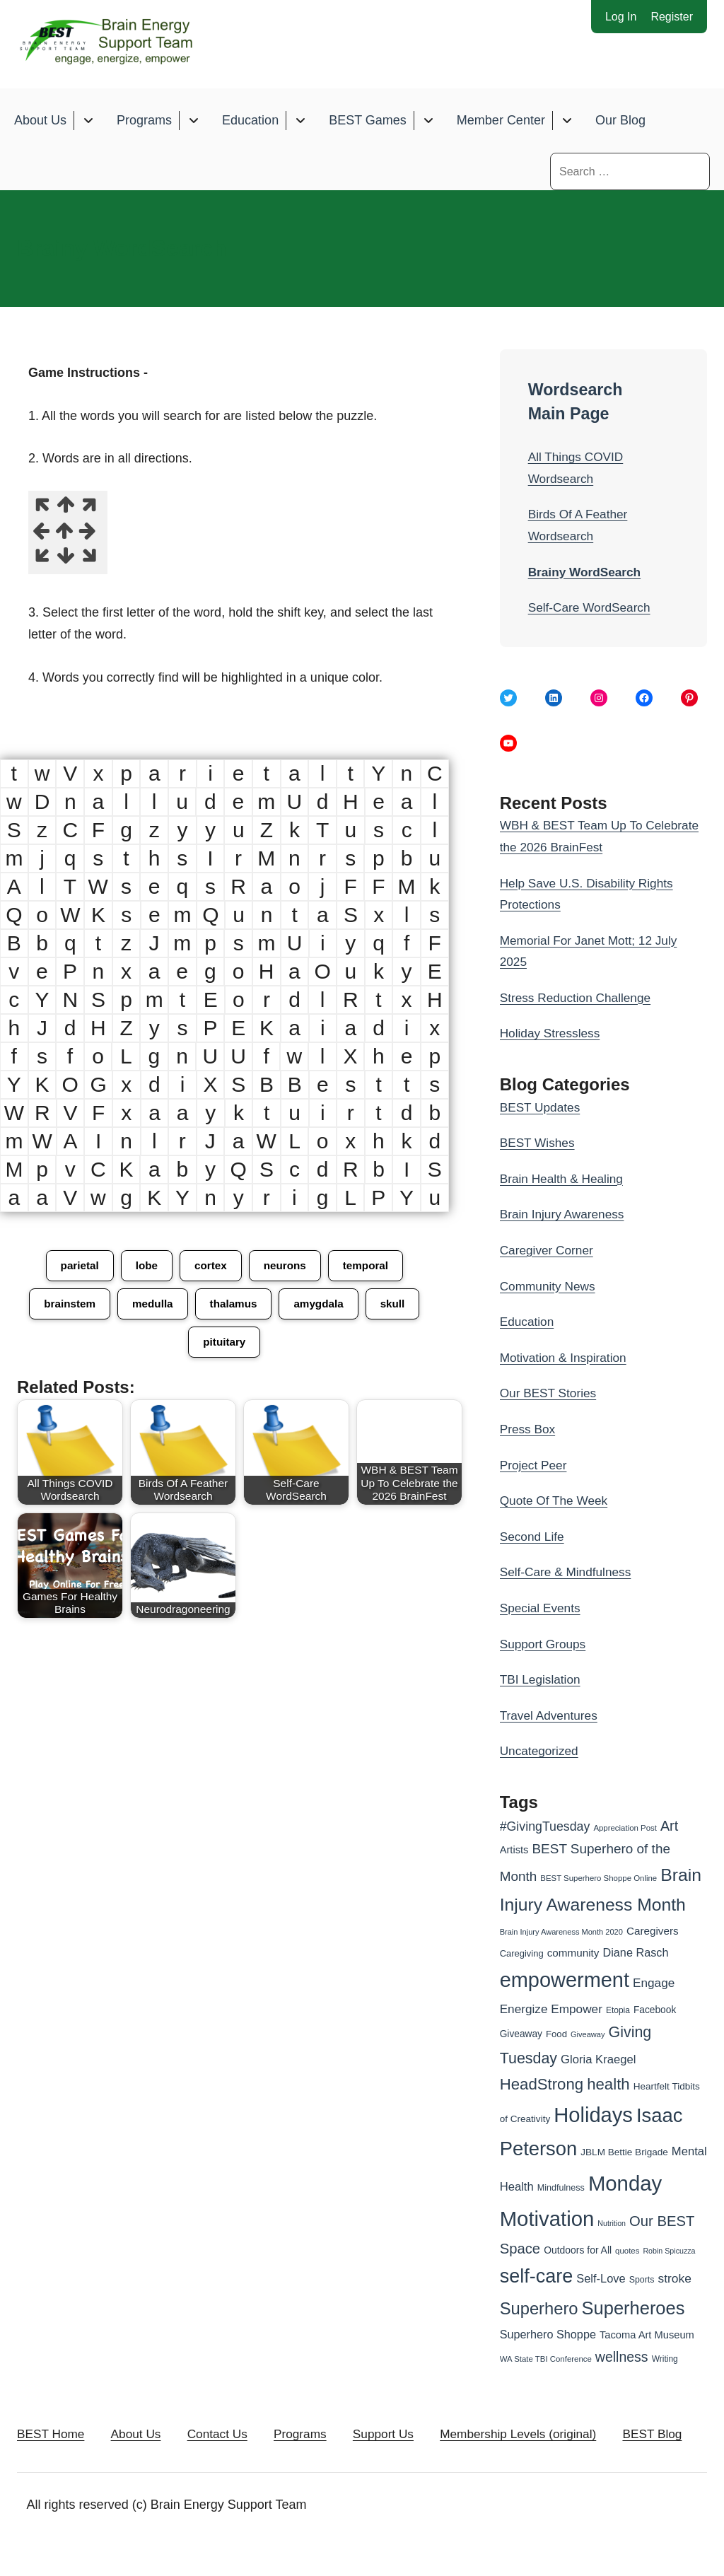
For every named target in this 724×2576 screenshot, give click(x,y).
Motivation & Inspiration (566, 1358)
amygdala (322, 1306)
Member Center (501, 121)
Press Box (529, 1429)
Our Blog (620, 121)
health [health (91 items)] (608, 2084)
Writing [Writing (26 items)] (665, 2359)
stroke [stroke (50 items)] (674, 2279)
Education (250, 121)
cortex (210, 1267)
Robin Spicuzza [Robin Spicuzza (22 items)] (669, 2250)
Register (671, 17)
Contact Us (235, 2437)
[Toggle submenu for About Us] (88, 120)
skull (397, 1306)
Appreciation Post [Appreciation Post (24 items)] (625, 1828)
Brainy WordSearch (587, 572)
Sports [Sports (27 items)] (642, 2280)
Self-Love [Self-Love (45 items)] (600, 2279)
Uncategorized (541, 1751)
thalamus (234, 1306)
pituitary (224, 1345)
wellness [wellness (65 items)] (621, 2357)
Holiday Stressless (552, 1034)
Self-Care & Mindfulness (568, 1573)
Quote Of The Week (556, 1501)
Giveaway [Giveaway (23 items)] (588, 2035)
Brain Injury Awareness (565, 1215)
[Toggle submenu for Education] (300, 120)
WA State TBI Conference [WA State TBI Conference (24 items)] (546, 2359)
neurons (286, 1267)
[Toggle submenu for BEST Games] (428, 120)
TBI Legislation (542, 1680)
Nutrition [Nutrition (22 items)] (611, 2223)
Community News (550, 1286)
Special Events (542, 1608)
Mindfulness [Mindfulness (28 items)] (561, 2188)
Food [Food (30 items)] (556, 2034)
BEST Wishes (539, 1143)
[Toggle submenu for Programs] (193, 120)
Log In (620, 17)
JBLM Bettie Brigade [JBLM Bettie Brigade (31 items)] (624, 2152)
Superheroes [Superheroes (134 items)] (633, 2308)
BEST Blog (62, 2472)
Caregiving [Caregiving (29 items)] (522, 1953)
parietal (76, 1267)
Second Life (533, 1536)
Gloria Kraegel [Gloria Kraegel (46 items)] (598, 2059)
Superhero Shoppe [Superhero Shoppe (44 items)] (548, 2335)
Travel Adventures (551, 1715)
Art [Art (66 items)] (669, 1826)
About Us (40, 121)
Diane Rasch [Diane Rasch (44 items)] (636, 1952)
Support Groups (545, 1644)
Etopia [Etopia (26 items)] (618, 2010)
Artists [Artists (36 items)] (514, 1849)
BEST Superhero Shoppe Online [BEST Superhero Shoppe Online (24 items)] (598, 1879)
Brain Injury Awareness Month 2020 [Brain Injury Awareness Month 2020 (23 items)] (561, 1932)
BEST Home (52, 2437)
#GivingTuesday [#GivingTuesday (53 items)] (545, 1826)
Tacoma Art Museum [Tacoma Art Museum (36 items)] (647, 2335)
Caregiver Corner (548, 1250)
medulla (150, 1306)
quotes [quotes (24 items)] (627, 2250)
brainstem (66, 1306)
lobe (144, 1267)
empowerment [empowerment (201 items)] (564, 1980)
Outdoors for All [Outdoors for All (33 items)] (578, 2250)
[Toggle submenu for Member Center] (566, 120)
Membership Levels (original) (562, 2437)
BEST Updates (542, 1107)
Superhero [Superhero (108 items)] (539, 2308)
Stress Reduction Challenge (579, 998)
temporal (369, 1267)
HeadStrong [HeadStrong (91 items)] (542, 2084)
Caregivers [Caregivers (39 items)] (652, 1931)
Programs (144, 121)
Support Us (417, 2437)
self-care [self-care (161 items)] (536, 2276)
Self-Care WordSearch (592, 607)
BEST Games (368, 121)
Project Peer (535, 1465)
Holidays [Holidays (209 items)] (593, 2115)
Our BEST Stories (550, 1394)
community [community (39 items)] (573, 1953)
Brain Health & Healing (564, 1179)
